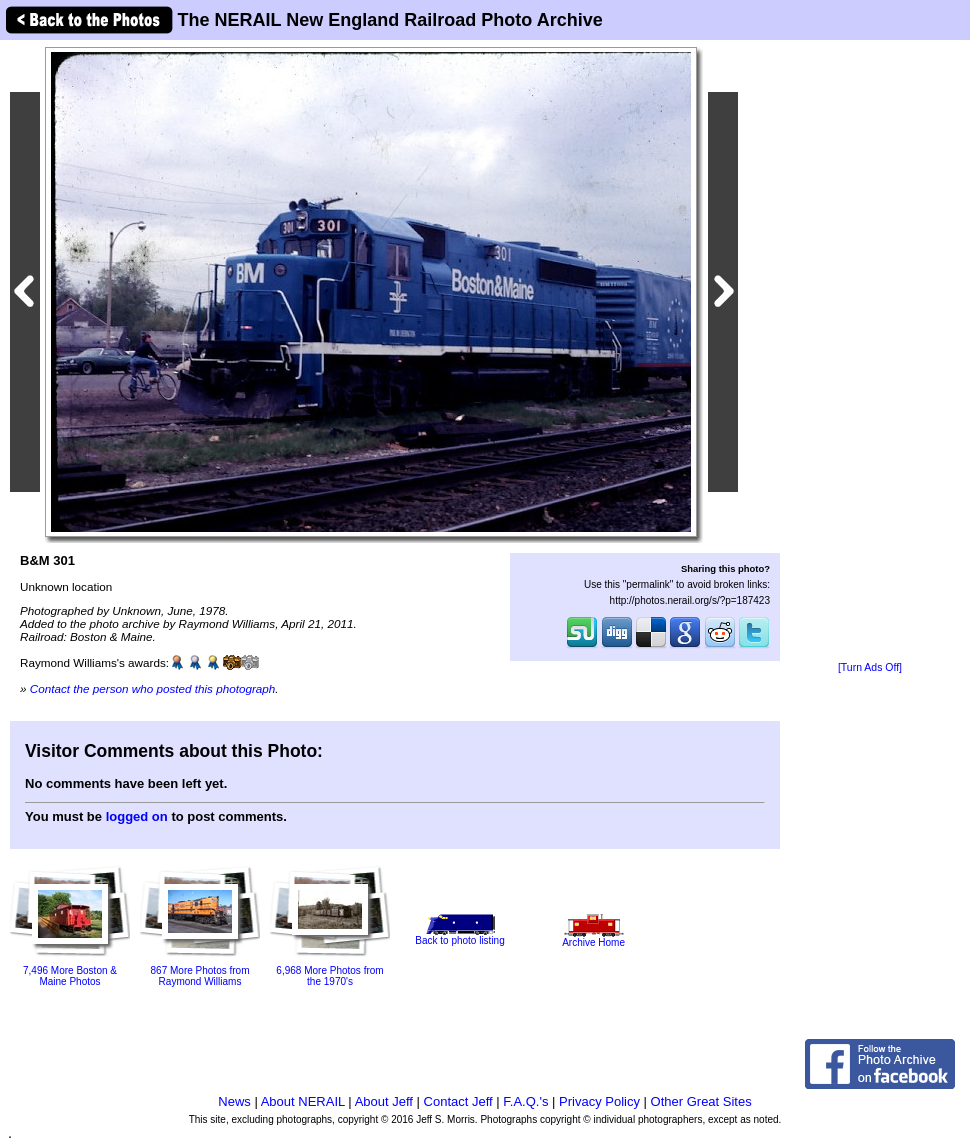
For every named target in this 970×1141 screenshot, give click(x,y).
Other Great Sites (701, 1101)
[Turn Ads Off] (870, 667)
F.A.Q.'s (525, 1101)
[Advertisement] (870, 352)
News (234, 1101)
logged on (137, 816)
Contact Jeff (458, 1101)
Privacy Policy (599, 1101)
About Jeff (384, 1101)
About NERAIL (303, 1101)
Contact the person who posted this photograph (153, 688)
